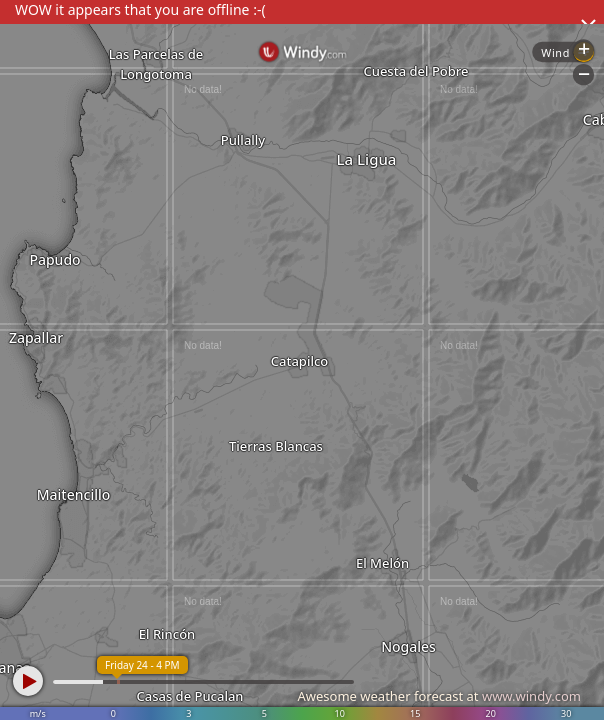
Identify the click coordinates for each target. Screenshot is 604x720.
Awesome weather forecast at (439, 696)
